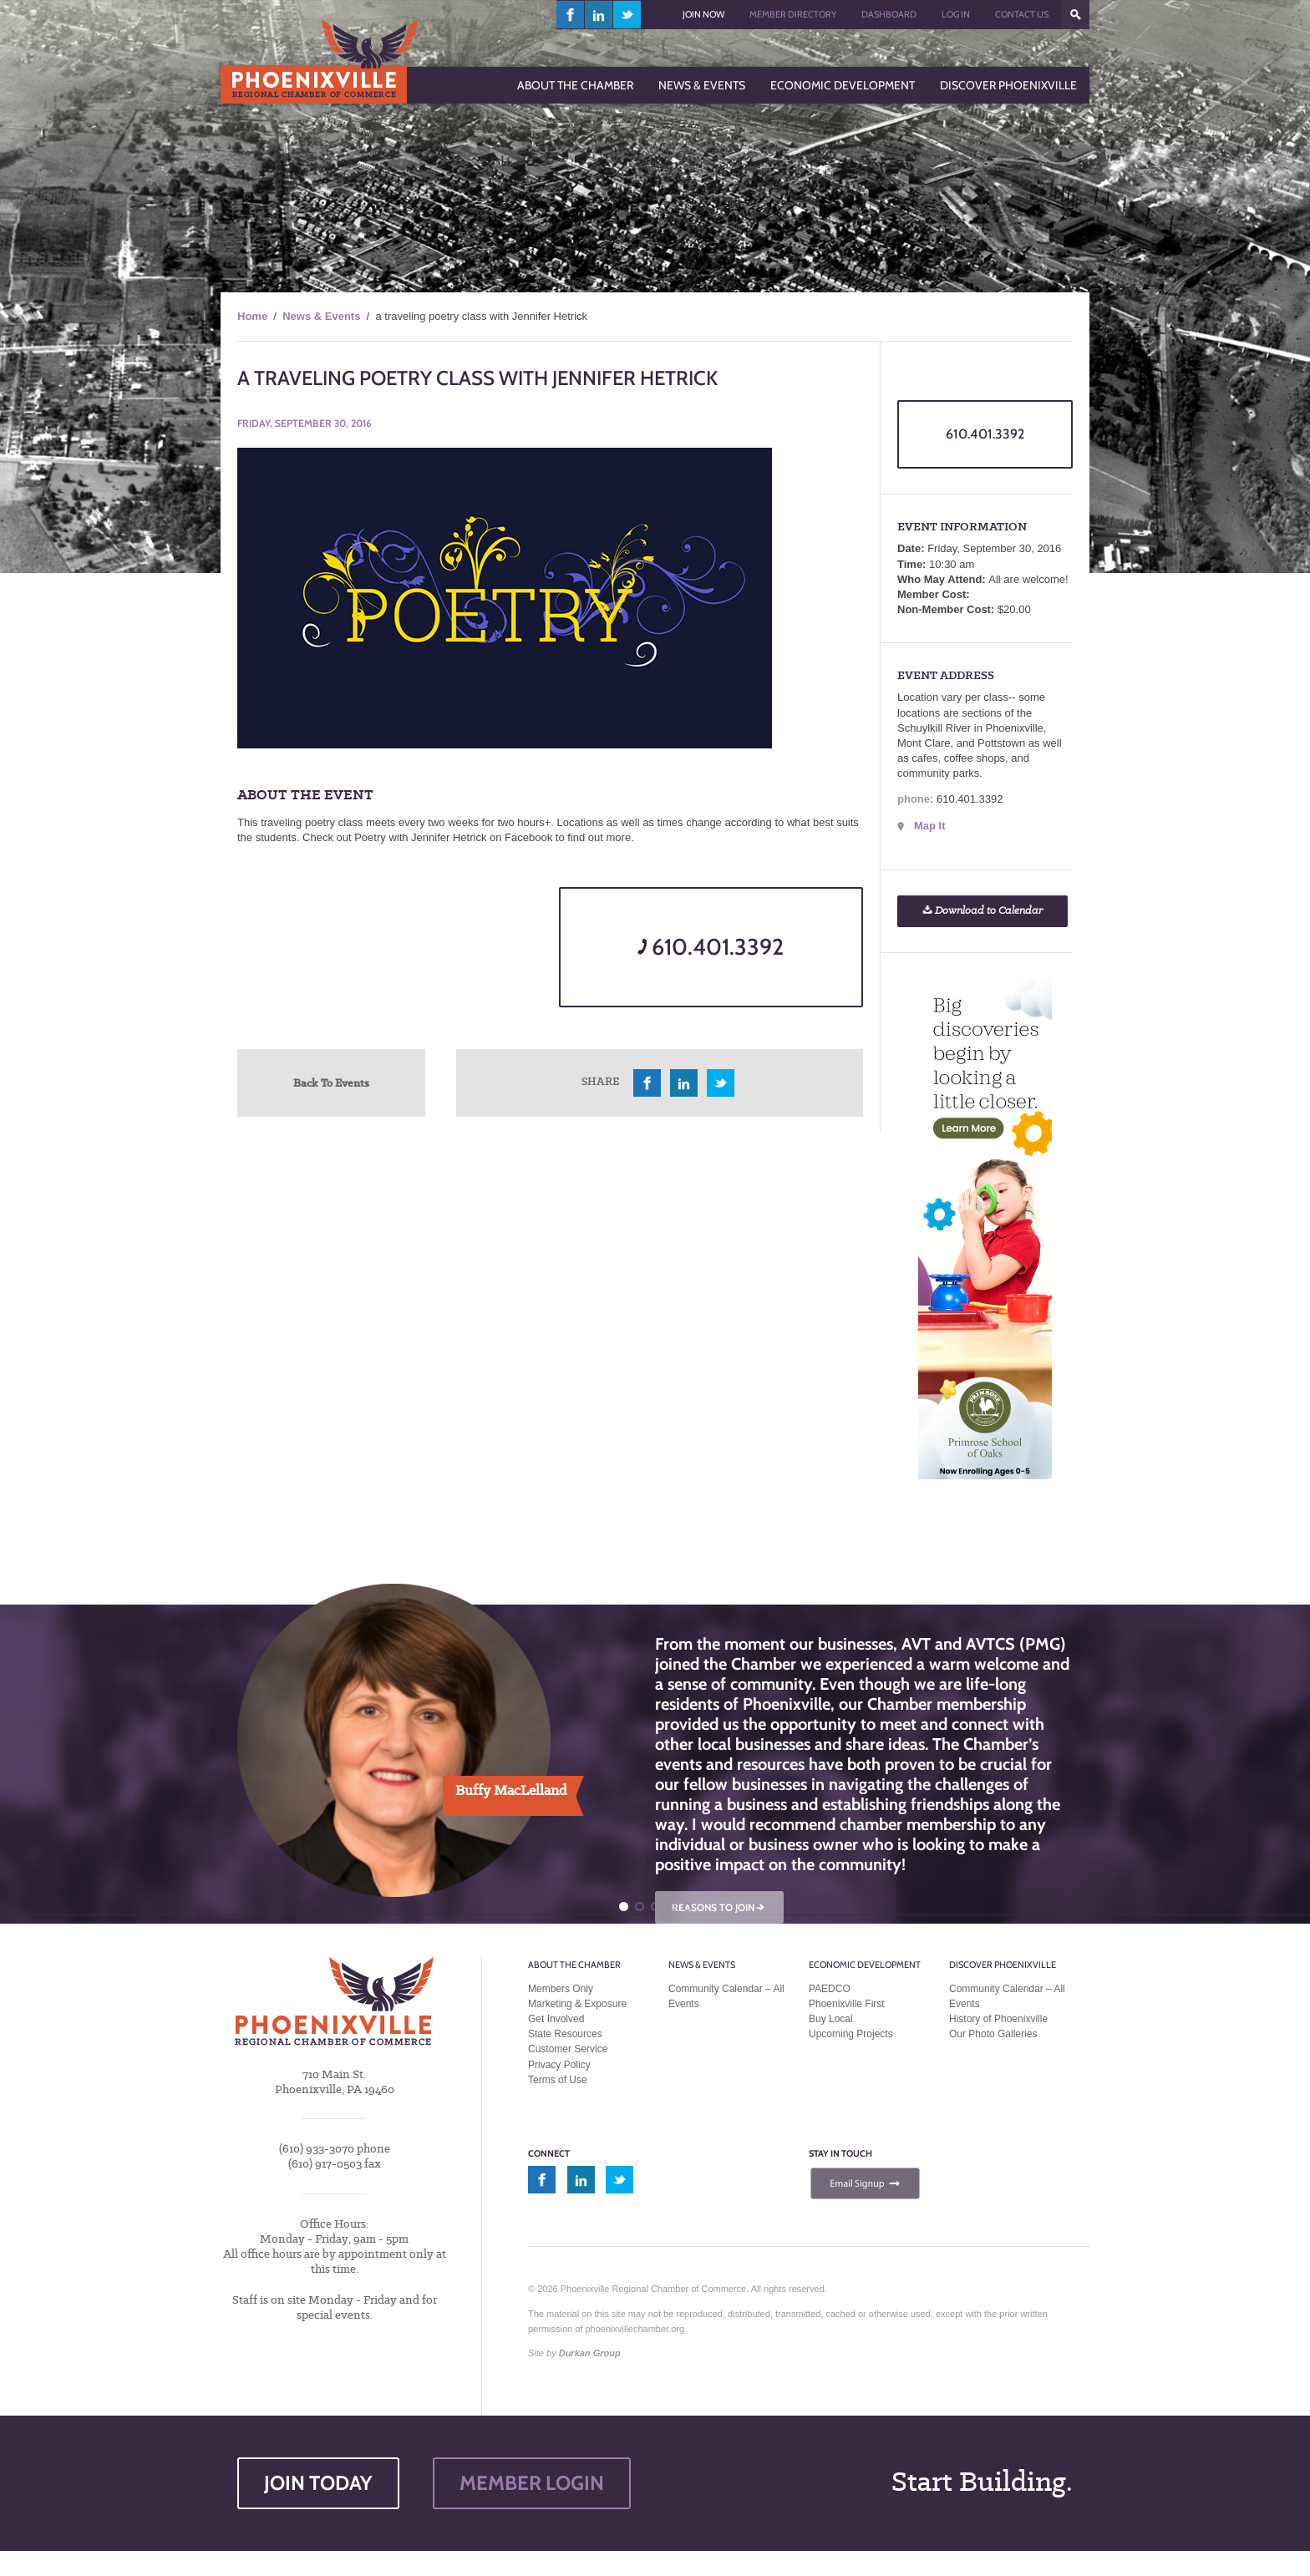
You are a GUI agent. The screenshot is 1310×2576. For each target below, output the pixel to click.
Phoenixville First (847, 2004)
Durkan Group (590, 2353)
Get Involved (556, 2019)
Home (252, 316)
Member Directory (792, 14)
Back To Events (331, 1082)
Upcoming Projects (851, 2034)
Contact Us (1022, 14)
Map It (930, 825)
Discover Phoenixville (1002, 1964)
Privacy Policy (559, 2065)
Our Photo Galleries (993, 2034)
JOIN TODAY (318, 2483)
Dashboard (888, 14)
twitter (627, 14)
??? (1075, 14)
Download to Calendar (982, 911)
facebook (570, 14)
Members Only (560, 1989)
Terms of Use (557, 2080)
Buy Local (831, 2019)
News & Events (321, 316)
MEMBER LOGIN (532, 2483)
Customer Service (567, 2049)
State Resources (565, 2034)
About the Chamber (574, 1964)
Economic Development (865, 1964)
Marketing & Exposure (577, 2004)
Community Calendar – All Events (726, 1996)
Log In (956, 14)
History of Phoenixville (998, 2019)
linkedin (599, 14)
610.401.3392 (710, 947)
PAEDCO (829, 1989)
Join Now (703, 14)
